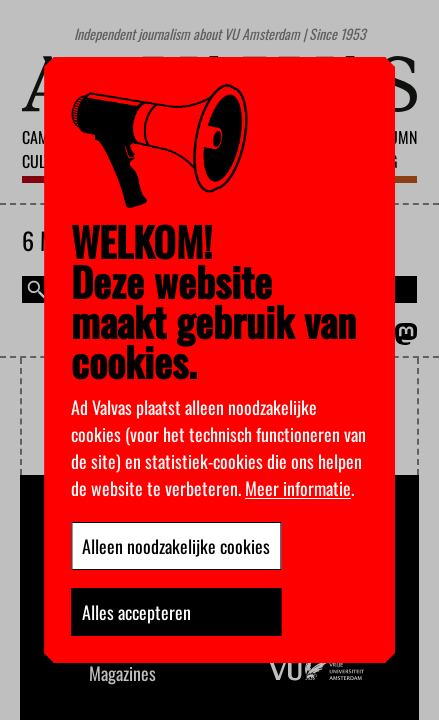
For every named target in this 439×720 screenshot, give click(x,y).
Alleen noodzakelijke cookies (176, 546)
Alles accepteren (136, 612)
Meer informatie (298, 488)
